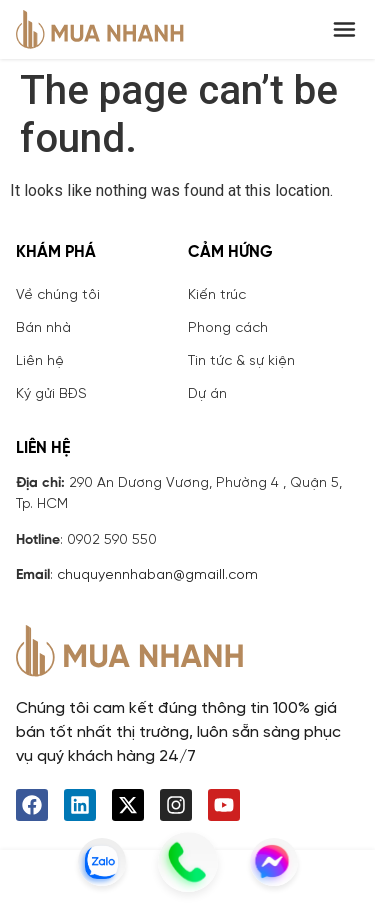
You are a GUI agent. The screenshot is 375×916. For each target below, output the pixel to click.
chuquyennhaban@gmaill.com (157, 575)
